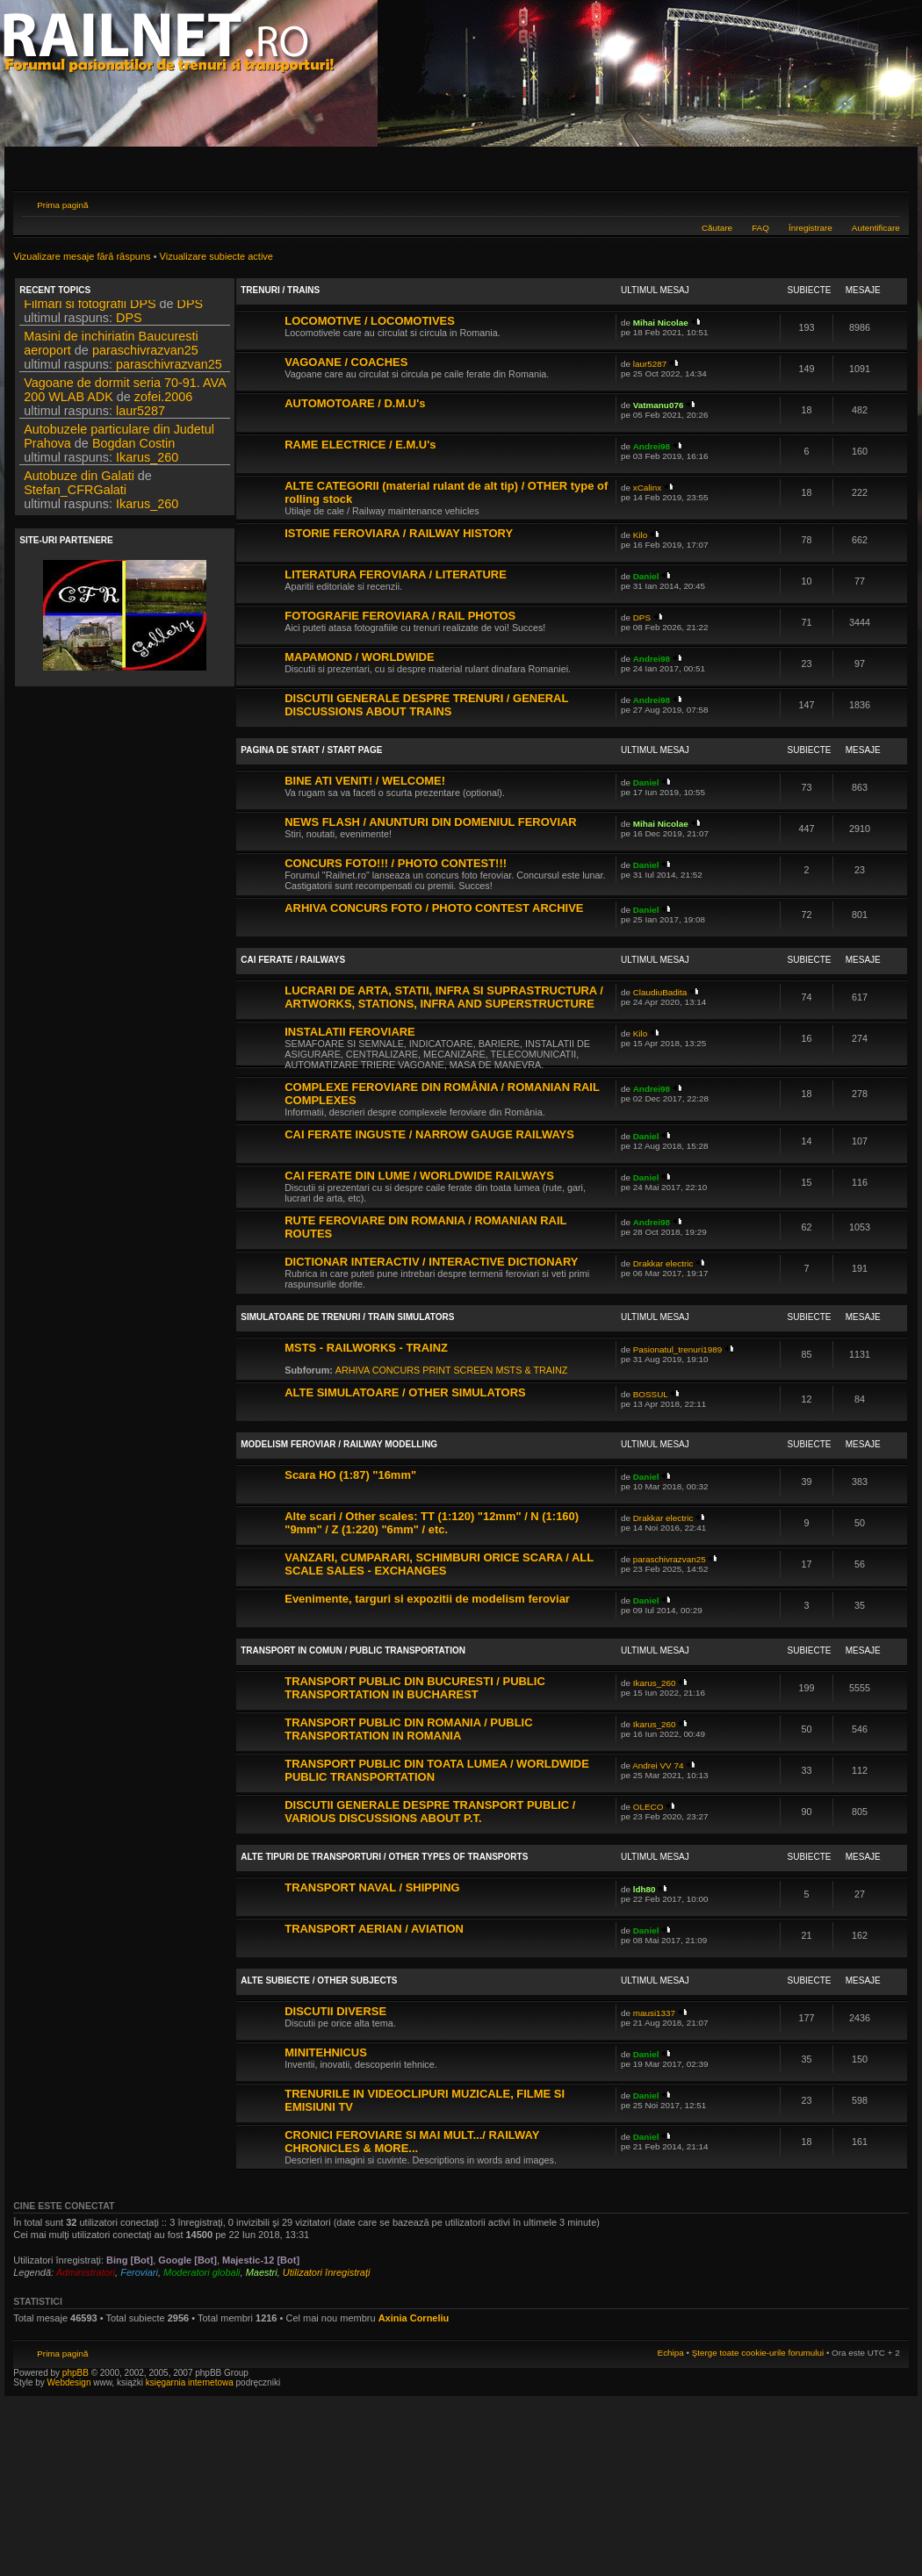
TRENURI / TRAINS (280, 290)
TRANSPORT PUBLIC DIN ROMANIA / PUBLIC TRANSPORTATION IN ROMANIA (408, 1729)
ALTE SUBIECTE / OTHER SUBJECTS (319, 1980)
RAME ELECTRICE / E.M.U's (360, 444)
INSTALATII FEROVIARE (349, 1031)
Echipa (671, 2352)
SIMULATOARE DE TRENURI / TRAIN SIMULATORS (347, 1317)
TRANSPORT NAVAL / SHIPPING (372, 1887)
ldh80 (644, 1889)
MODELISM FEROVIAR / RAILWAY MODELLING (339, 1444)
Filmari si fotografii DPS (89, 309)
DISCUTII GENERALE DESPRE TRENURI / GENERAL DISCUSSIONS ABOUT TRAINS (426, 705)
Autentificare (876, 228)
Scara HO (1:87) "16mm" (350, 1475)
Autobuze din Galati (79, 481)
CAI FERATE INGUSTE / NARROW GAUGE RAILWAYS (429, 1134)
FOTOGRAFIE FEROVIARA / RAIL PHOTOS (400, 615)
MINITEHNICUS (326, 2052)
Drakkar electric (663, 1263)
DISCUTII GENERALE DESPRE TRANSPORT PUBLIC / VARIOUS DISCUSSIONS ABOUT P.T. (430, 1811)
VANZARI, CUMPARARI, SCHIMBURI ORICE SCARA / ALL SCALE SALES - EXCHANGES (439, 1564)
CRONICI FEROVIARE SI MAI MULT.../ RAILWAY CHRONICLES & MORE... (412, 2141)
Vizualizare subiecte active (216, 256)
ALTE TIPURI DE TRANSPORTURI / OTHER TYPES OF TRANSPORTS (384, 1857)
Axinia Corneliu (414, 2318)
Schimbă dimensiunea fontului (887, 203)
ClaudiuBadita (660, 992)
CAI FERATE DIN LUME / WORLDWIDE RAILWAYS (419, 1175)
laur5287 (140, 416)
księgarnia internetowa (190, 2382)
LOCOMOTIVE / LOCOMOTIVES (370, 320)
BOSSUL (650, 1394)
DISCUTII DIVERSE (335, 2011)
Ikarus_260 (147, 463)
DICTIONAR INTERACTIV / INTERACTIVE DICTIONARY (431, 1261)
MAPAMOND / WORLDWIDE (359, 657)
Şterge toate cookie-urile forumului (758, 2352)
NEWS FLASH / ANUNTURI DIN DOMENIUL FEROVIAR (430, 822)
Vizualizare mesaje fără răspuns (81, 256)
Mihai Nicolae (660, 322)
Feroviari (139, 2272)
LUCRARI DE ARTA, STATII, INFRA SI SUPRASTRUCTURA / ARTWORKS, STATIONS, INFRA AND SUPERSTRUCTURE (444, 997)
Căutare (717, 228)
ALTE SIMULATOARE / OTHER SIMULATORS (405, 1392)
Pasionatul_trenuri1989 (678, 1349)
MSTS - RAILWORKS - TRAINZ (366, 1347)
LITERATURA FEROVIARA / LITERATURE (396, 574)
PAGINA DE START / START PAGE (311, 750)
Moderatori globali (201, 2272)
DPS (190, 309)
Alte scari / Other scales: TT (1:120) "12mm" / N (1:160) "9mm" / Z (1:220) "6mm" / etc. (432, 1523)
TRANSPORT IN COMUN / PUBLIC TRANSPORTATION (353, 1650)
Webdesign (70, 2382)
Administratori (85, 2272)
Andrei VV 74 (657, 1765)
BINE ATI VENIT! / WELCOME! (365, 780)
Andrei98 (651, 446)
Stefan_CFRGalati (75, 495)
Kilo (640, 535)
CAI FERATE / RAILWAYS (293, 960)
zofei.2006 (163, 402)
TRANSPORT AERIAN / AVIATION (374, 1928)
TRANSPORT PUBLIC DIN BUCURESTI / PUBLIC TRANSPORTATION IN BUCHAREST (415, 1688)
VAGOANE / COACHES (346, 362)
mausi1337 (654, 2013)
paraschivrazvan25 (145, 355)
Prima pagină (62, 205)
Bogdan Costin (133, 448)
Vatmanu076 (658, 405)
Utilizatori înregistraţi (327, 2272)
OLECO (648, 1807)
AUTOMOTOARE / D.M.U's (355, 403)
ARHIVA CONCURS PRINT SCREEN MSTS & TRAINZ (451, 1370)
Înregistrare (810, 228)
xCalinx (647, 487)
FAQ (760, 228)
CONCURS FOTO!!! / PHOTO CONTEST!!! (396, 863)
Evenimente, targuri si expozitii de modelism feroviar (427, 1598)
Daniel (646, 576)
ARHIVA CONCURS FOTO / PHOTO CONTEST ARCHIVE (434, 908)
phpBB (75, 2373)
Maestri (261, 2272)
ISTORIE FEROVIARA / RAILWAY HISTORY (399, 533)
